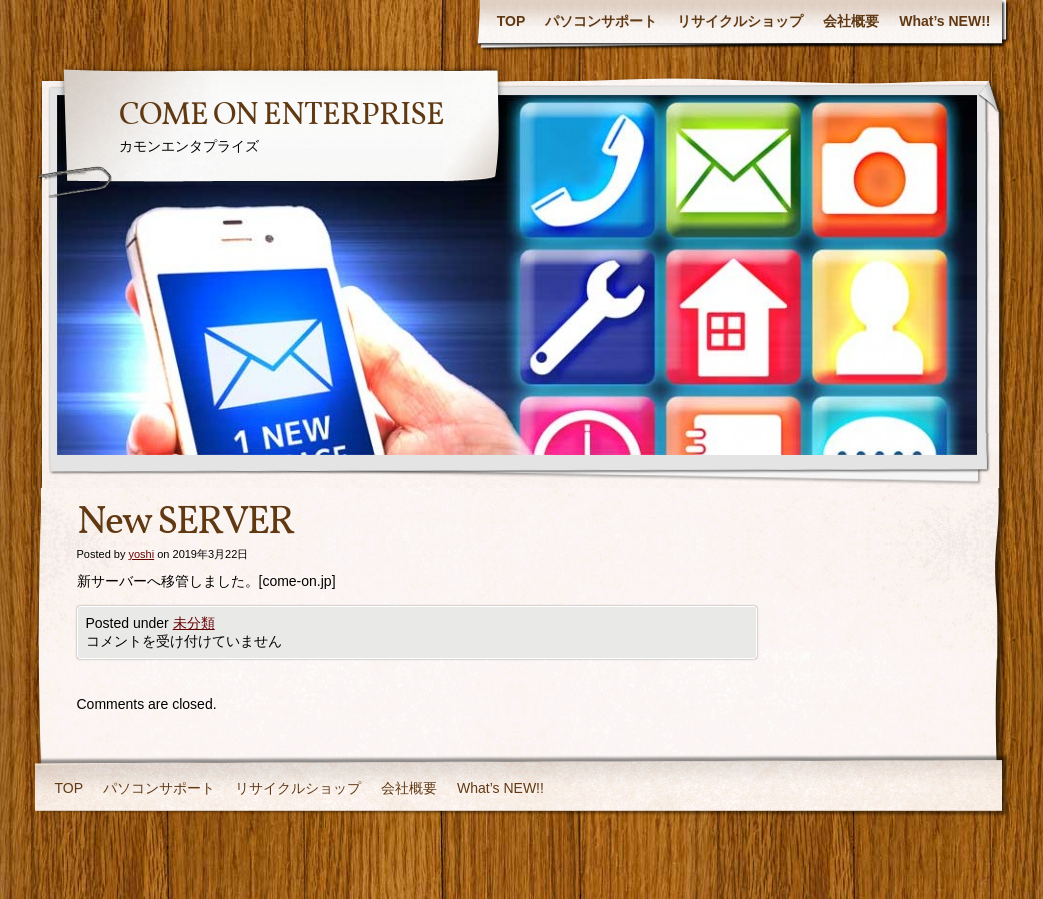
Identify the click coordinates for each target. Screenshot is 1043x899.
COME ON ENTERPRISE (281, 116)
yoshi (141, 554)
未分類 (194, 623)
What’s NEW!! (944, 21)
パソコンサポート (601, 21)
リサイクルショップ (740, 21)
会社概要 (851, 21)
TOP (511, 21)
